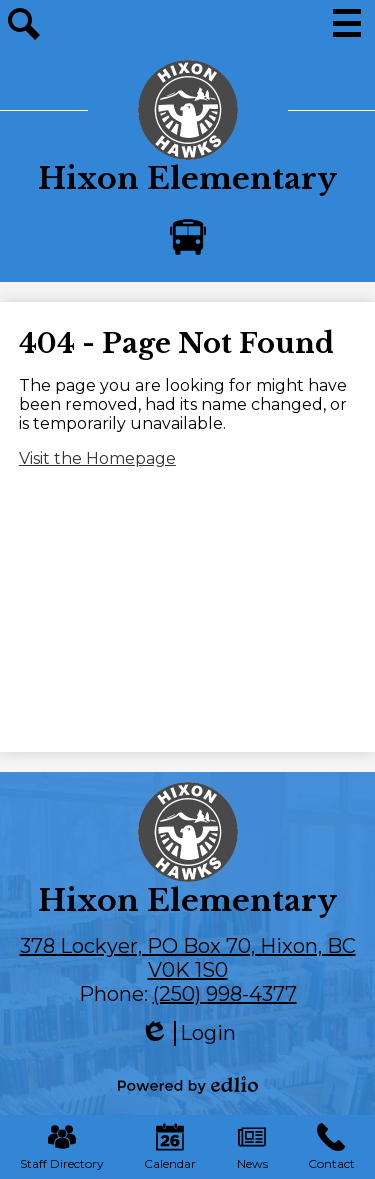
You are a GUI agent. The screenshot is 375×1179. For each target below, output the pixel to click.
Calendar (170, 1147)
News (252, 1147)
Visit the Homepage (97, 458)
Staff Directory (62, 1147)
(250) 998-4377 (225, 994)
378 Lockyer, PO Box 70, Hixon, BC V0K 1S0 (188, 958)
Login (188, 1033)
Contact (331, 1147)
